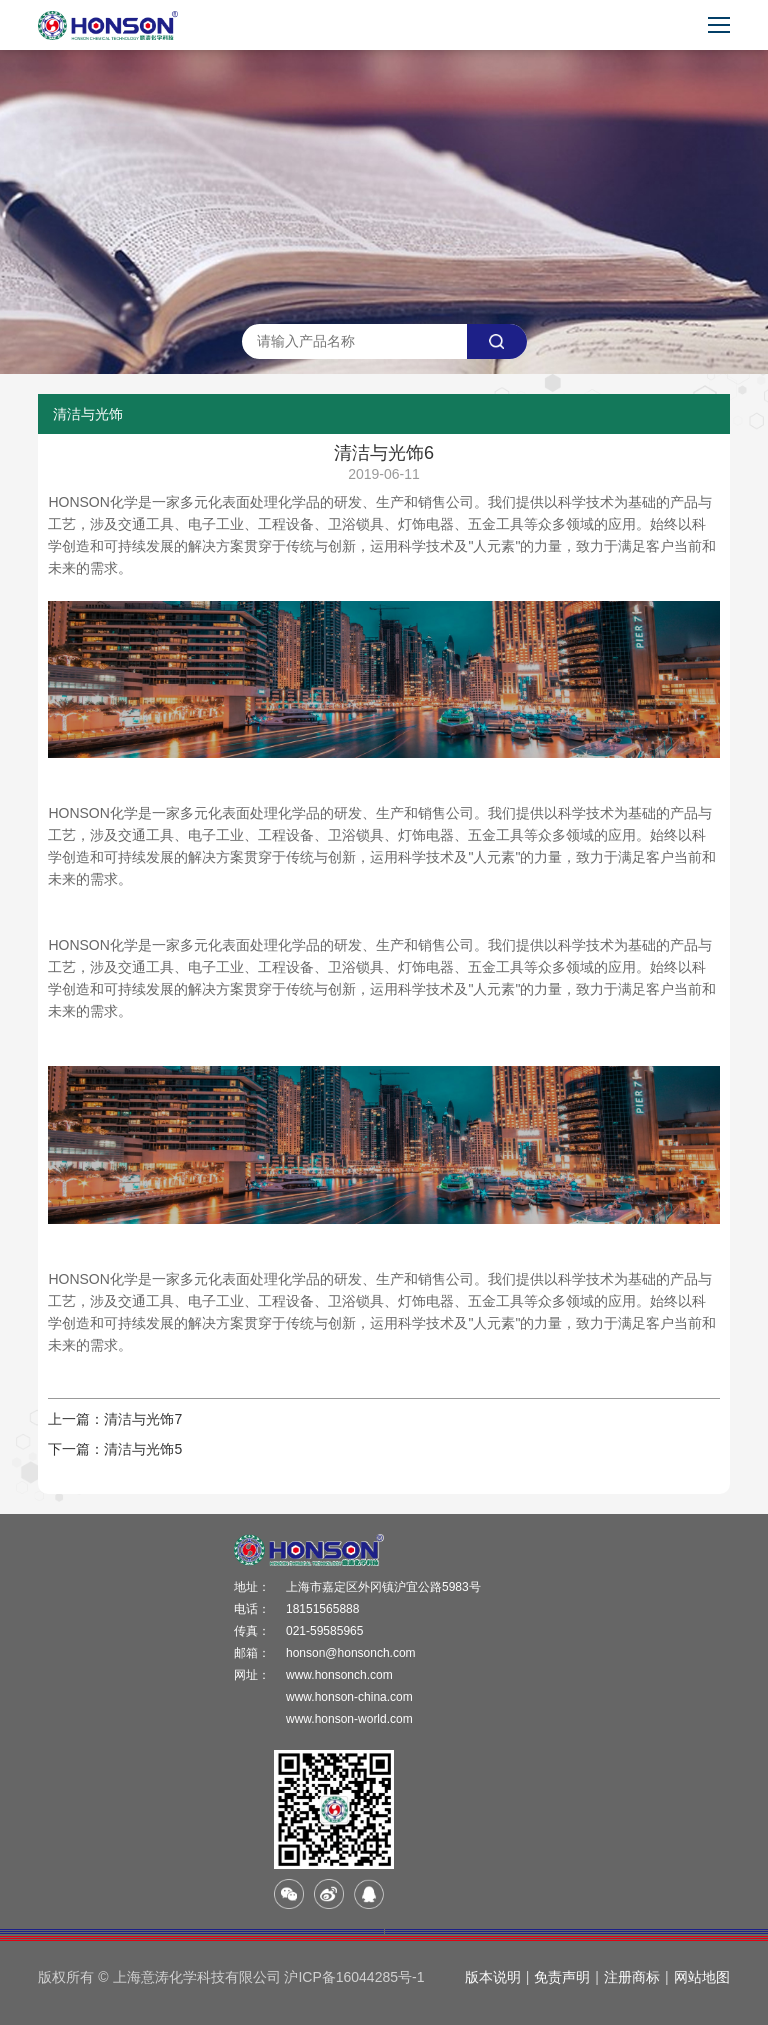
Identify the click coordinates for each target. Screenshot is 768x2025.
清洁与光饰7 (143, 1419)
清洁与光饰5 (143, 1449)
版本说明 (493, 1977)
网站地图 (702, 1977)
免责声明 (562, 1977)
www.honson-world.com (349, 1719)
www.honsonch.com (339, 1675)
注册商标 (632, 1977)
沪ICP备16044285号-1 (354, 1977)
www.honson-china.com (349, 1697)
